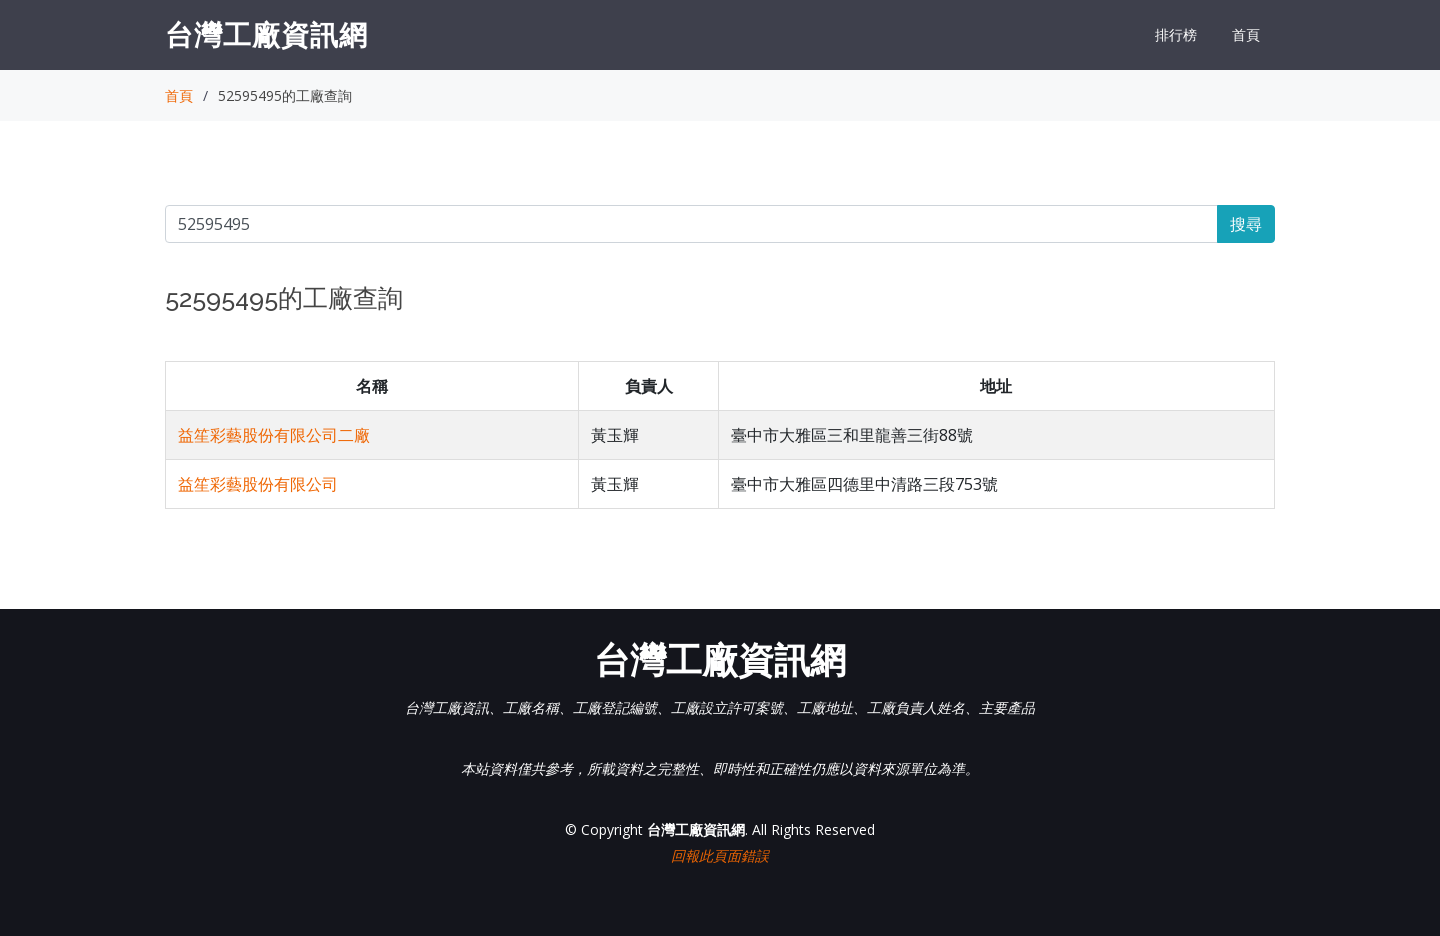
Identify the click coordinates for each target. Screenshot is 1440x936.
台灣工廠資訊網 (266, 34)
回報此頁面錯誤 (720, 855)
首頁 (1246, 34)
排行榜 (1176, 34)
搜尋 (1246, 224)
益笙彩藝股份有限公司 (258, 484)
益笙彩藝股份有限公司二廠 (274, 435)
